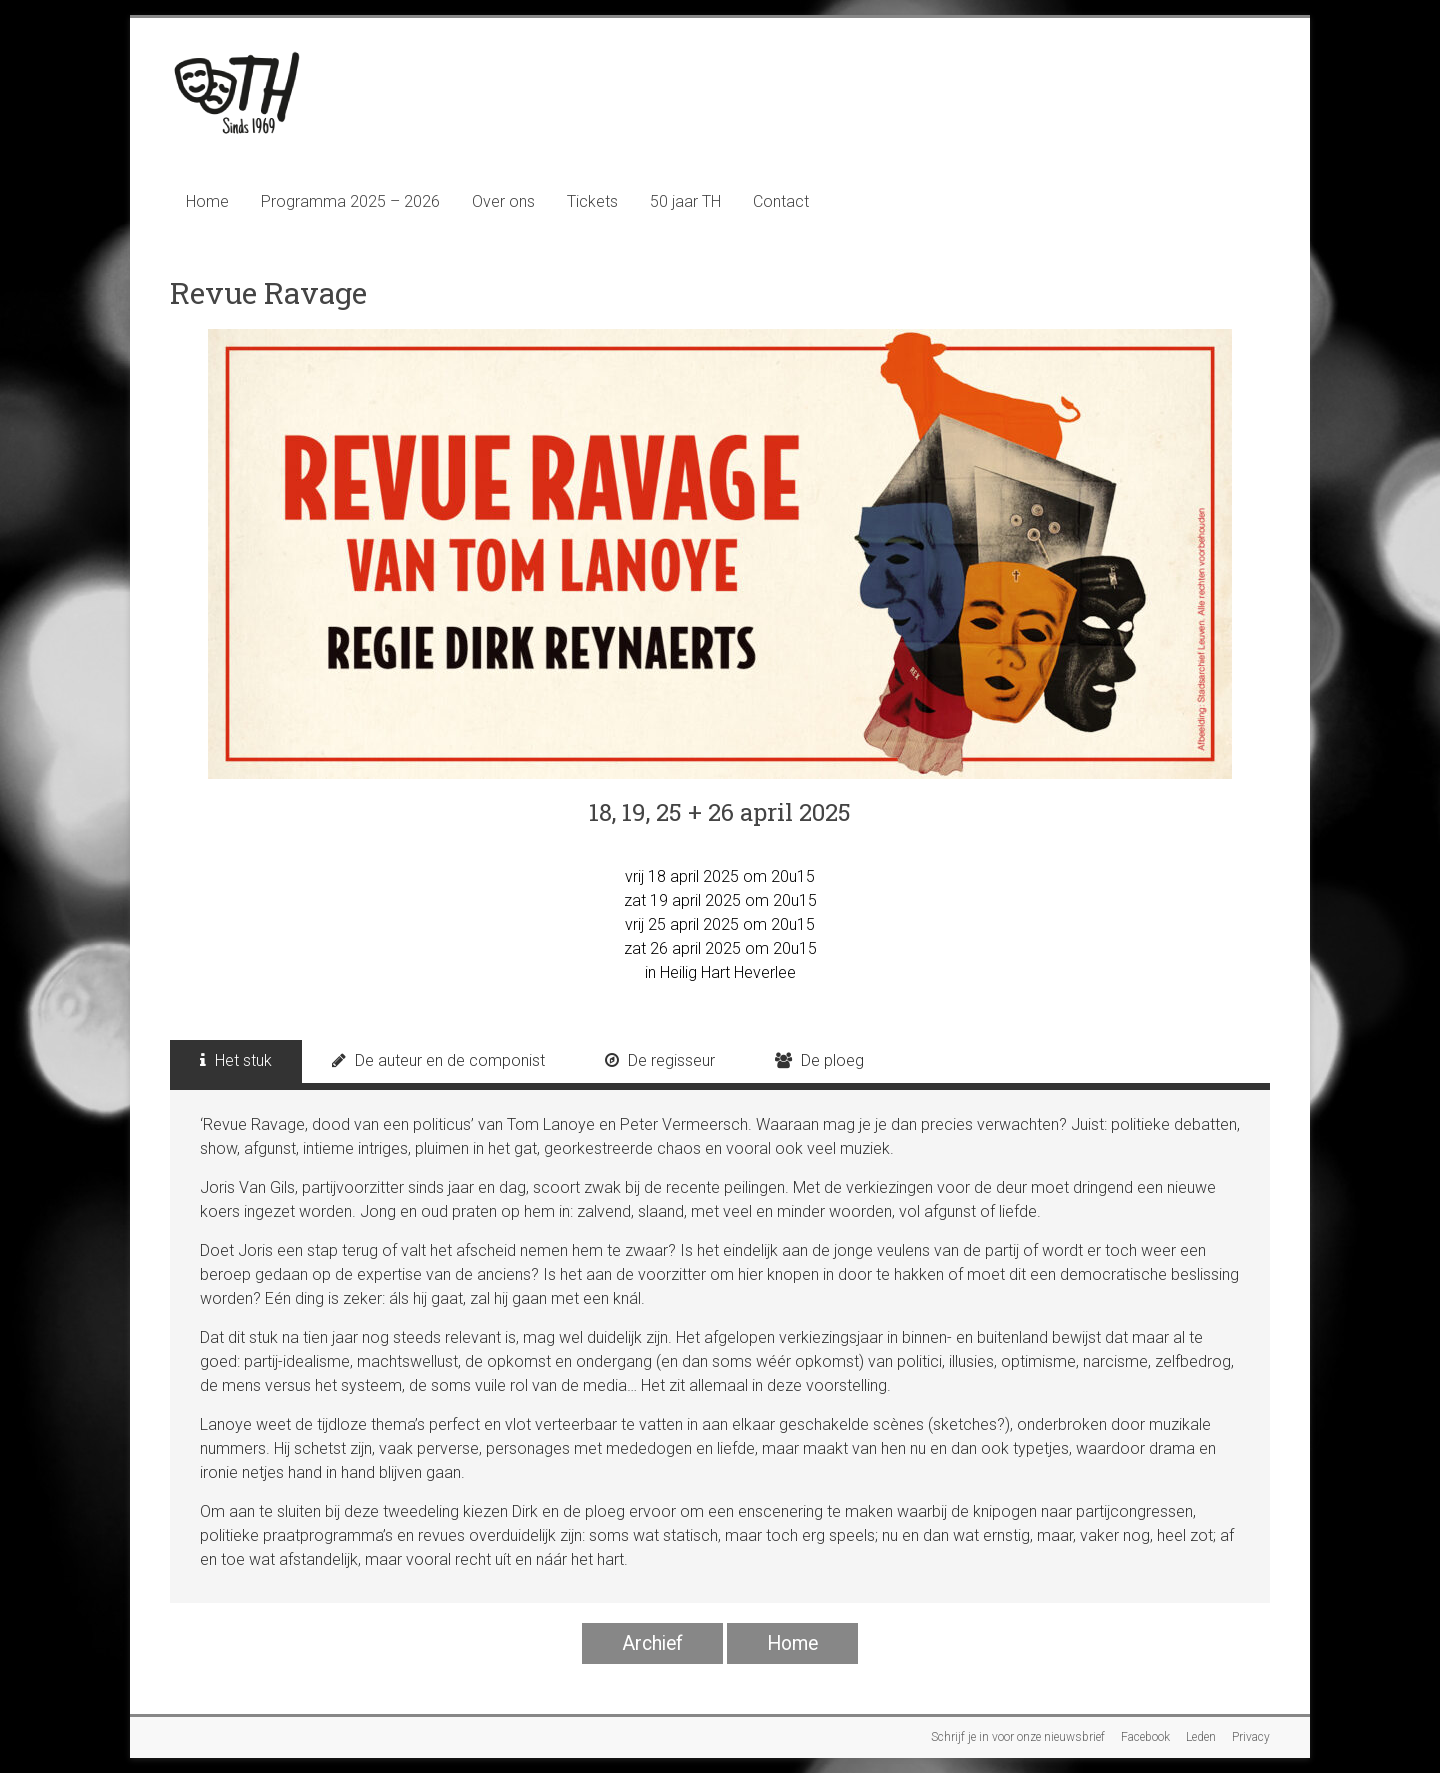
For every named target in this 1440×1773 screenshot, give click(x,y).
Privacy (1251, 1737)
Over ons (503, 201)
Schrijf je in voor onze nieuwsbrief (1018, 1737)
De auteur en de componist (438, 1060)
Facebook (1145, 1737)
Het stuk (236, 1060)
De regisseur (660, 1060)
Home (207, 201)
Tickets (592, 201)
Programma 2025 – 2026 (350, 201)
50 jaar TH (685, 201)
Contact (781, 201)
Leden (1201, 1737)
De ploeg (819, 1060)
